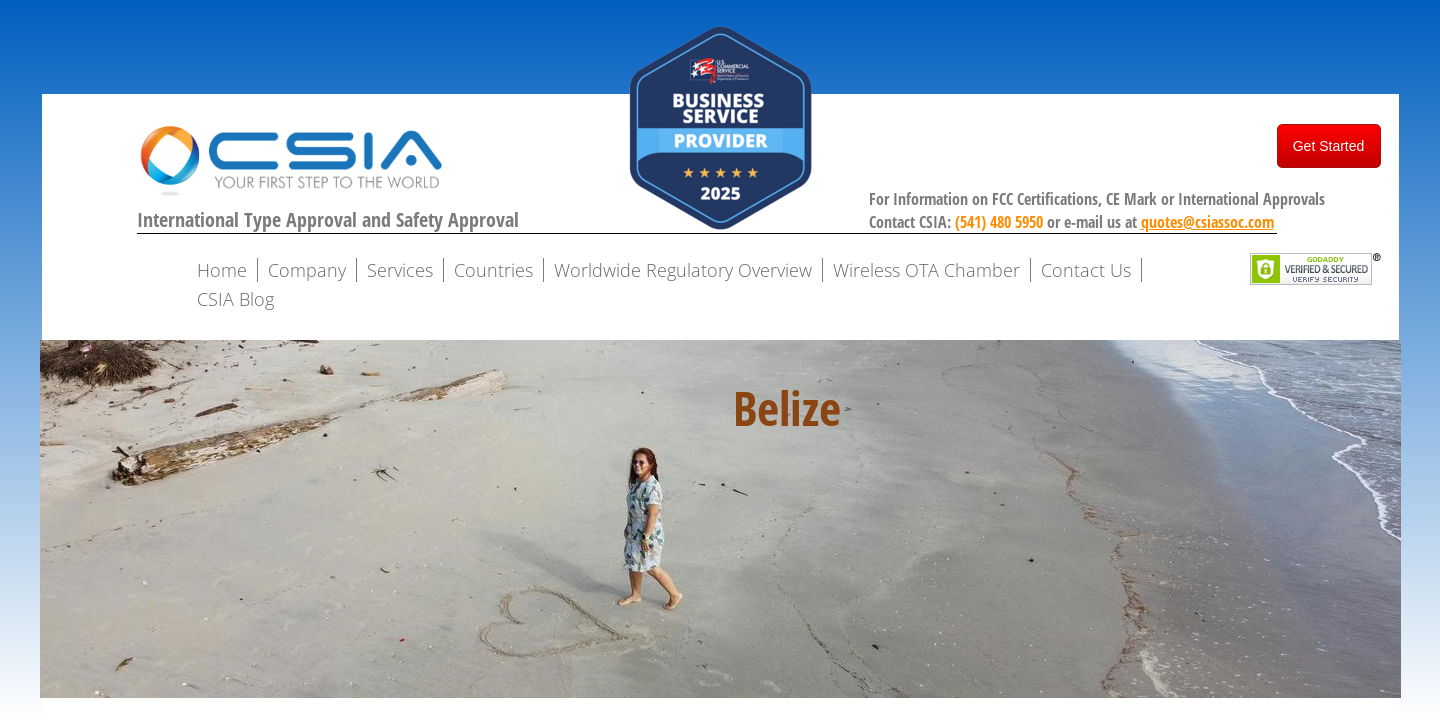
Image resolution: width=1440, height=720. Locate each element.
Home (222, 270)
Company (307, 270)
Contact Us (1086, 270)
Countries (493, 270)
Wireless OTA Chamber (926, 270)
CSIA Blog (235, 299)
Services (400, 270)
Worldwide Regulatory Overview (683, 270)
